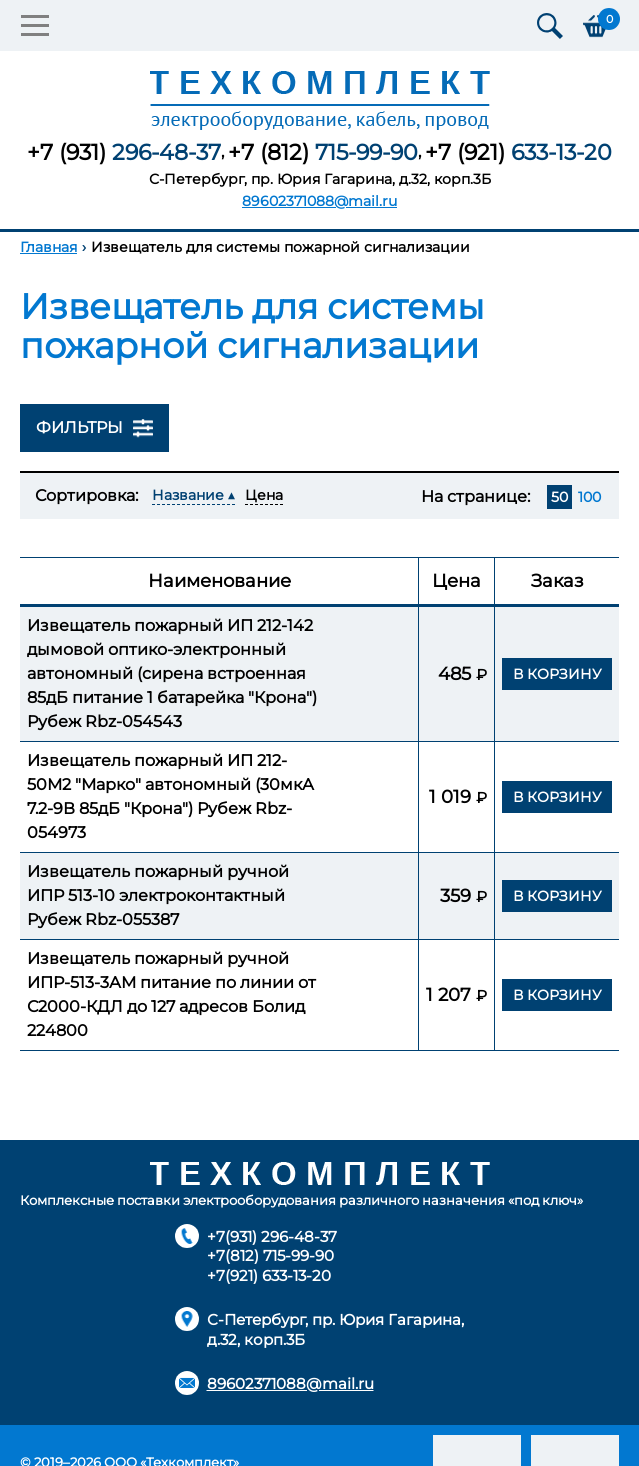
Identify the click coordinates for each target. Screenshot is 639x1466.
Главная (48, 247)
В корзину (557, 674)
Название (188, 495)
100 (589, 497)
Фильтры (94, 428)
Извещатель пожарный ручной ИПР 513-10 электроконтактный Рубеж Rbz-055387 (158, 895)
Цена (264, 495)
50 (559, 497)
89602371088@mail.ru (319, 201)
